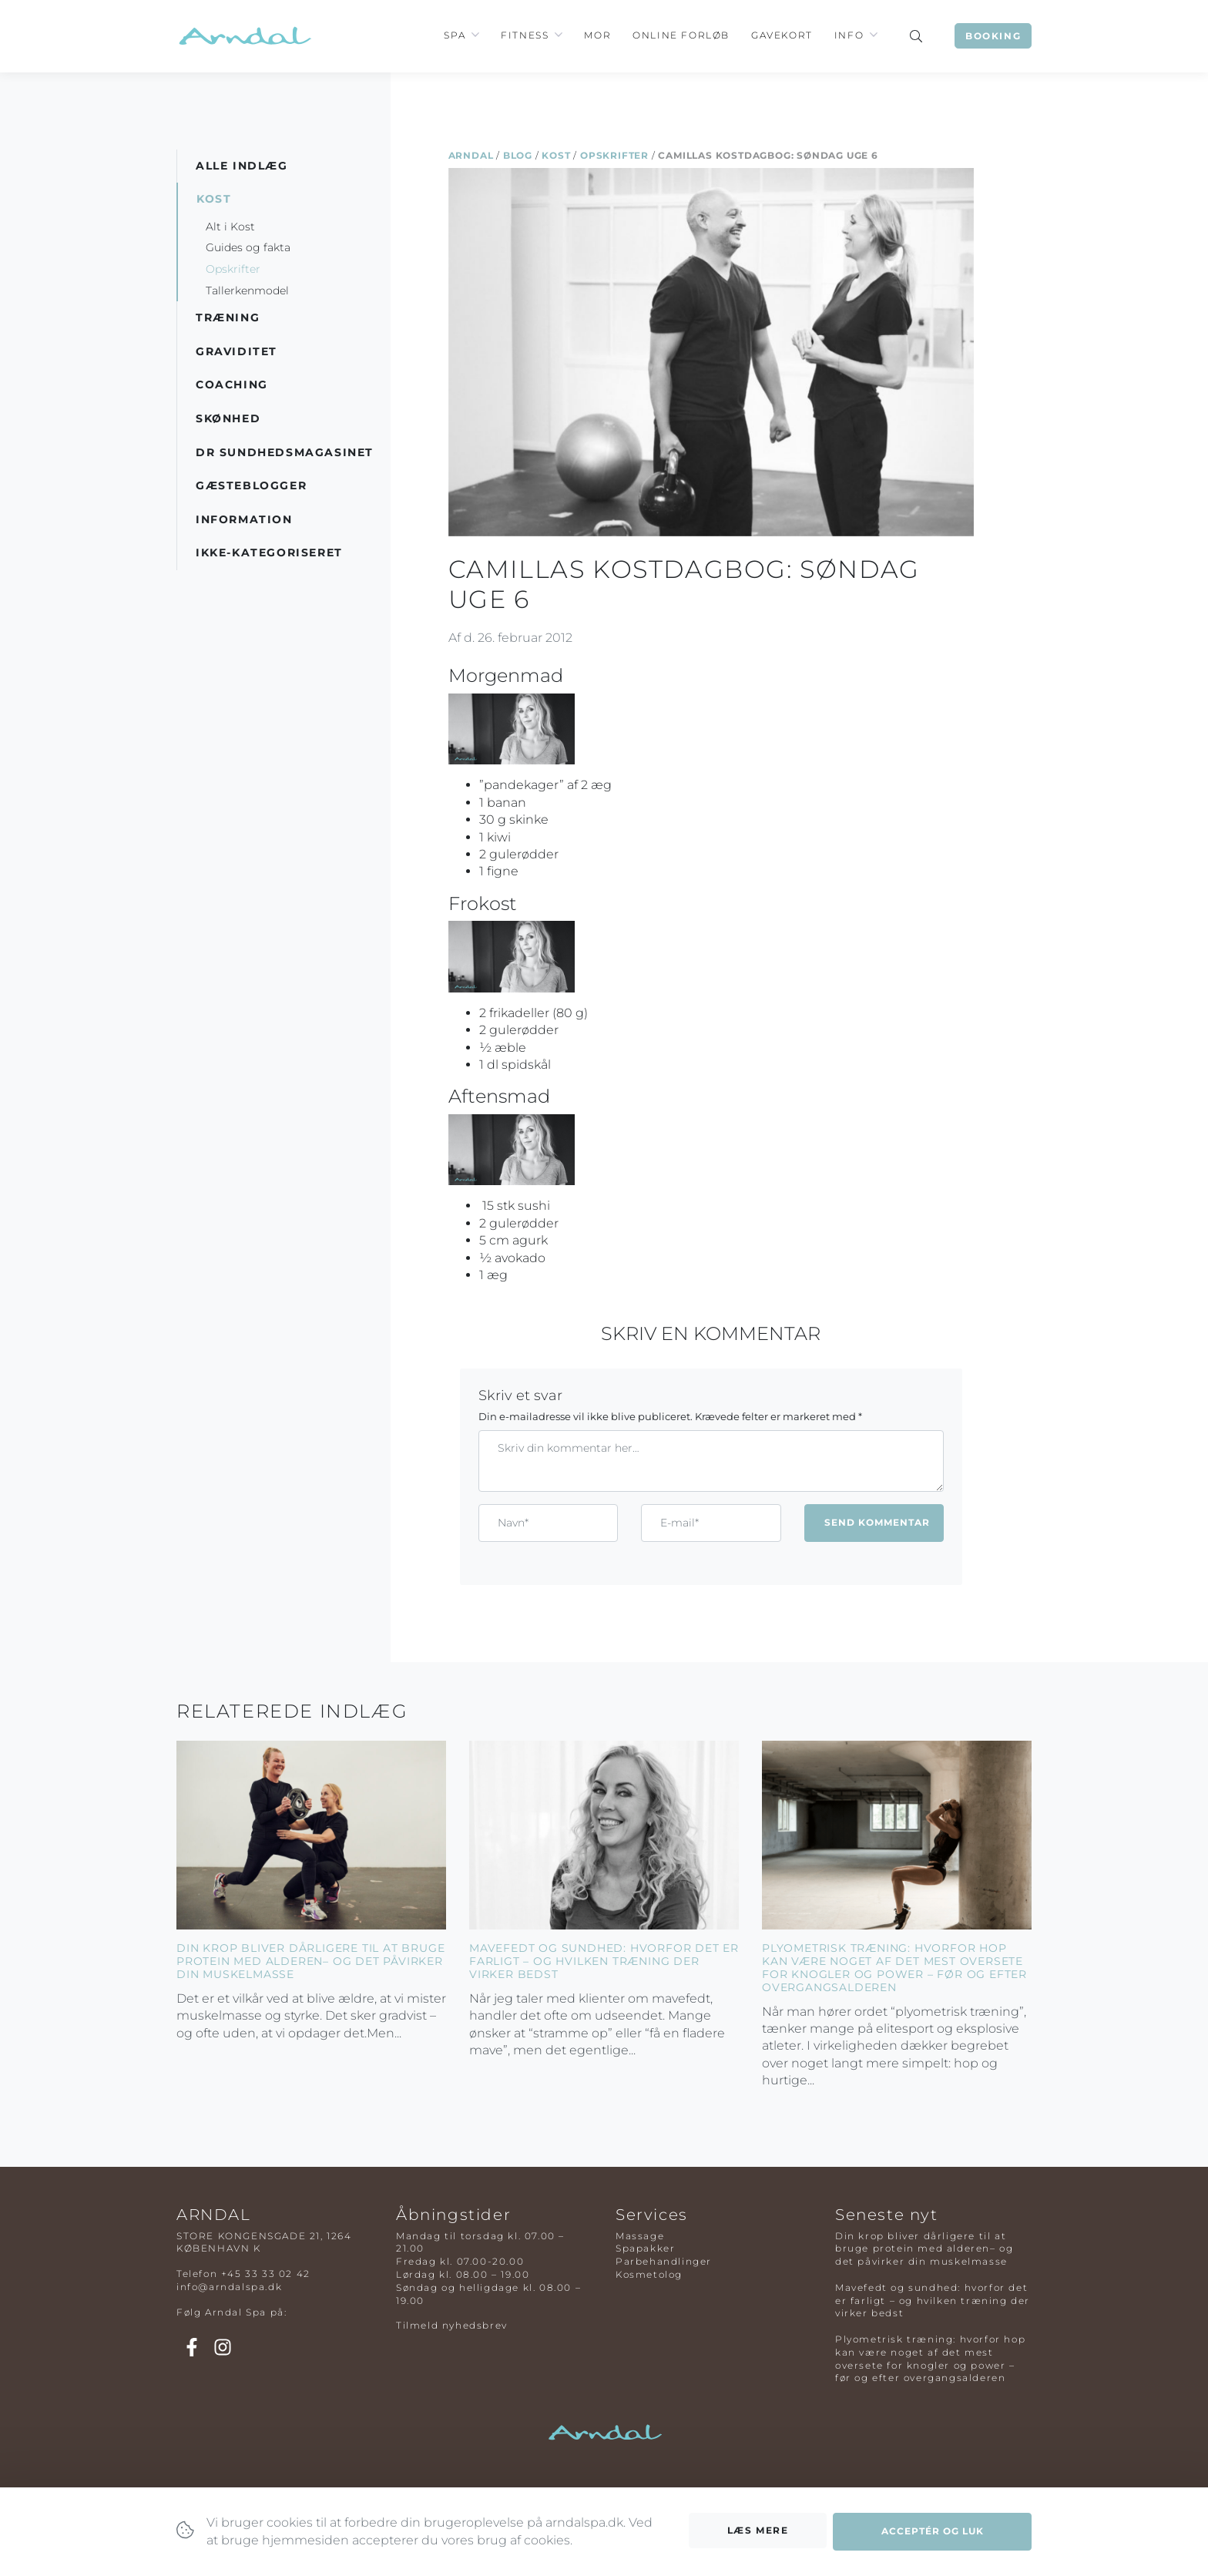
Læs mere (758, 2530)
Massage (640, 2236)
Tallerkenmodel (247, 290)
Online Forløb (681, 35)
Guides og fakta (248, 247)
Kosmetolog (649, 2274)
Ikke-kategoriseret (269, 552)
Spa (454, 35)
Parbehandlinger (664, 2261)
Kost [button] (213, 199)
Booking (993, 36)
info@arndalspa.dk (229, 2286)
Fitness (525, 35)
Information (244, 519)
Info (849, 35)
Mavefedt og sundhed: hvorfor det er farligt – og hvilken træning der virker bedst (604, 1961)
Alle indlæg (242, 166)
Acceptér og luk (932, 2531)
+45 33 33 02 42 (265, 2273)
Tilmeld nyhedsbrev (452, 2325)
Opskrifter (614, 155)
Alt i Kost (230, 226)
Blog (517, 155)
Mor (597, 35)
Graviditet (236, 351)
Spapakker (645, 2248)
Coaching (232, 384)
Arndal (471, 155)
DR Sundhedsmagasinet (285, 452)
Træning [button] (228, 317)
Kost (556, 155)
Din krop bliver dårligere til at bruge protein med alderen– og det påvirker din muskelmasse (310, 1961)
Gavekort (782, 35)
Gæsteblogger (251, 485)
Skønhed (228, 418)
